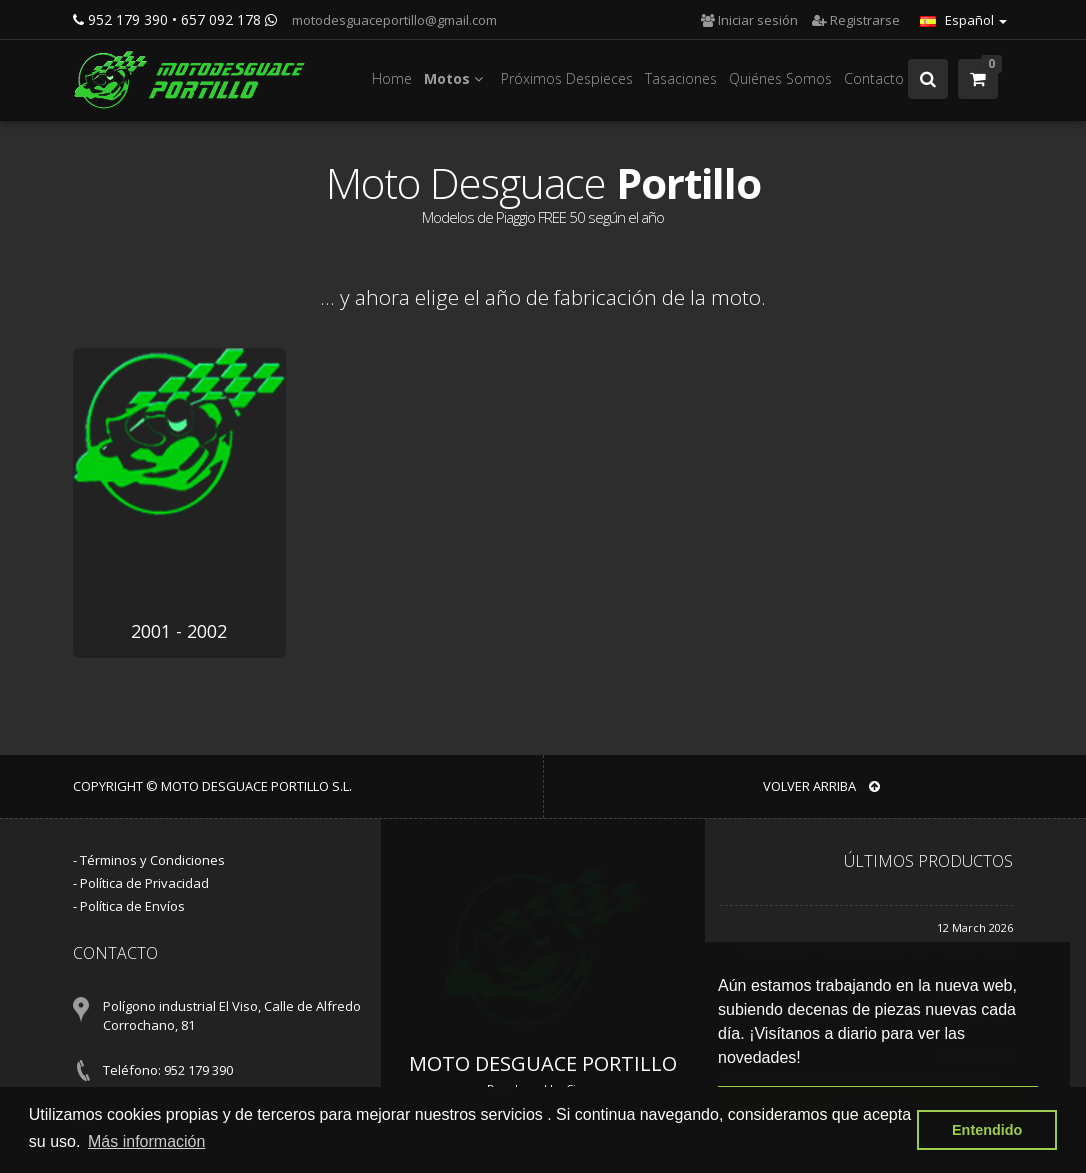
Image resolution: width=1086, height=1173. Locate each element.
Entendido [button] (987, 1130)
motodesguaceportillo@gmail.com (393, 20)
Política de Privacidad (144, 883)
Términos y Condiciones (152, 860)
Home (392, 78)
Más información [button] (146, 1141)
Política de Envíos (132, 906)
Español (963, 20)
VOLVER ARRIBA (821, 786)
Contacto (874, 78)
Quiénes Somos (780, 78)
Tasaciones (681, 78)
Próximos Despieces (567, 78)
